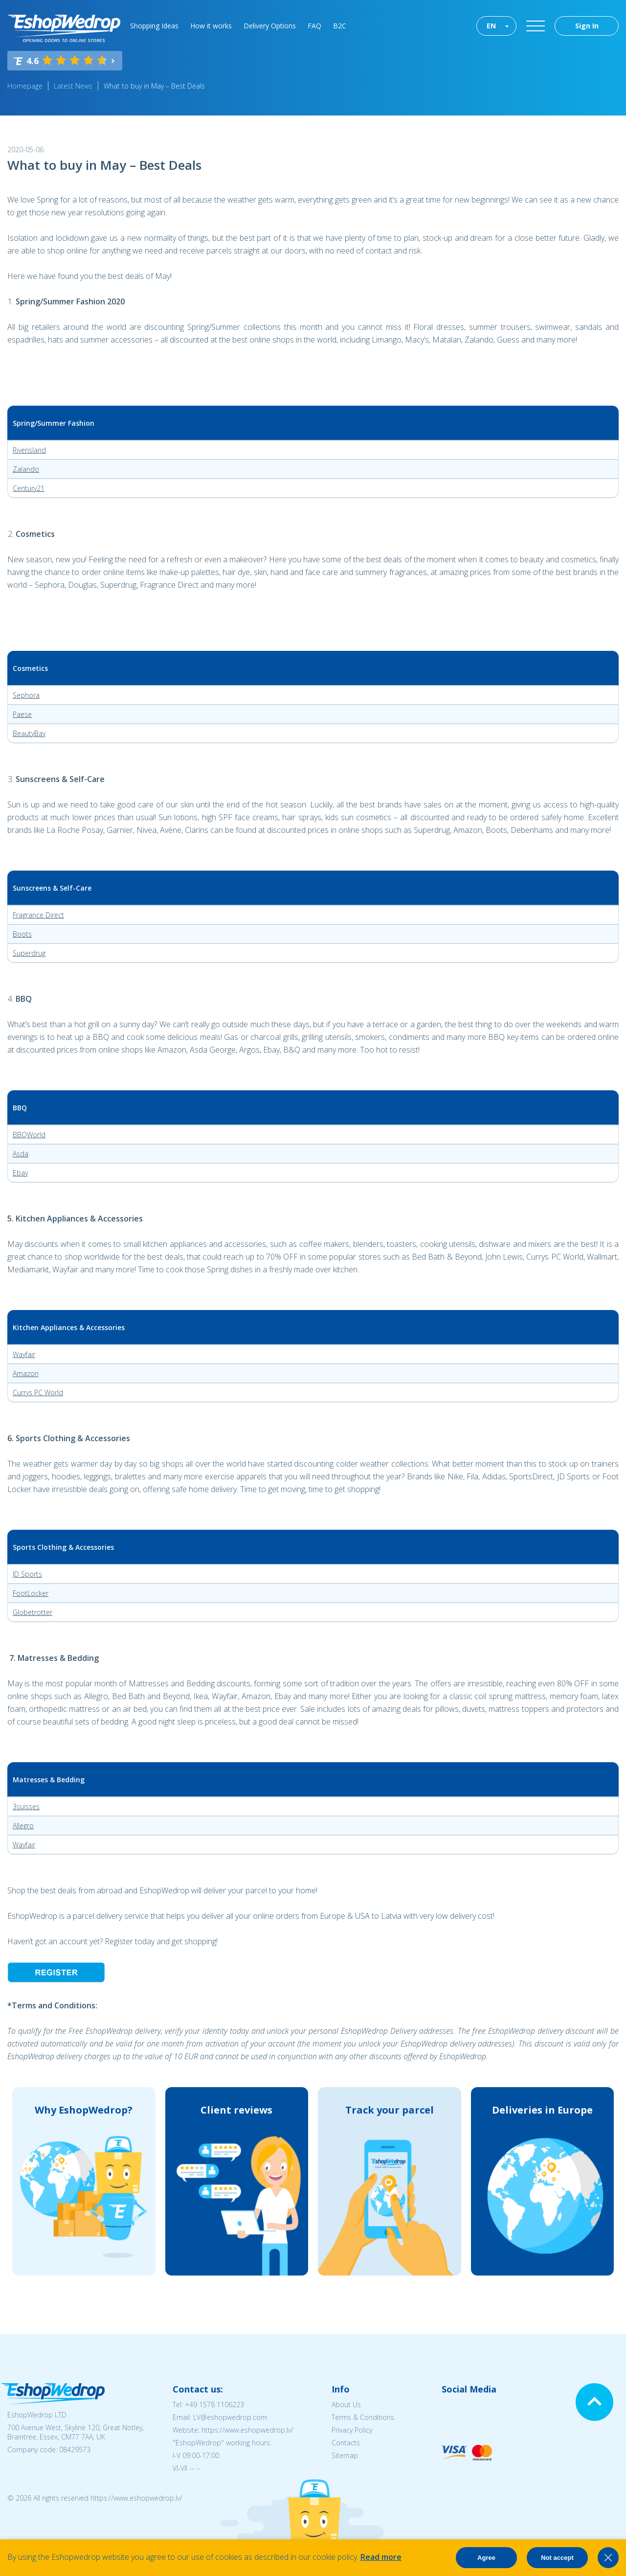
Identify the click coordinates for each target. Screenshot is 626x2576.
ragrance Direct (40, 915)
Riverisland (29, 450)
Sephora (26, 695)
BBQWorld (29, 1134)
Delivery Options (270, 25)
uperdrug (31, 953)
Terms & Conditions (363, 2417)
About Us (346, 2404)
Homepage (25, 86)
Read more (381, 2557)
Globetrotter (32, 1612)
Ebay (20, 1172)
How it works (211, 25)
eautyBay (31, 733)
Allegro (23, 1825)
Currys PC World (38, 1392)
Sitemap (345, 2455)
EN (491, 25)
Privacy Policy (352, 2430)
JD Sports (27, 1574)
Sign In (587, 25)
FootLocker (30, 1593)
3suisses (26, 1806)
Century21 (29, 488)
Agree (486, 2557)
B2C (339, 25)
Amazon (26, 1373)
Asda (20, 1153)
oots (24, 934)
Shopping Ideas (154, 25)
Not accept (557, 2557)
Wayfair (24, 1354)
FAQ (314, 25)
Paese (22, 714)
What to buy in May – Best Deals (154, 86)
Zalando (26, 469)
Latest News (73, 86)
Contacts (346, 2442)
